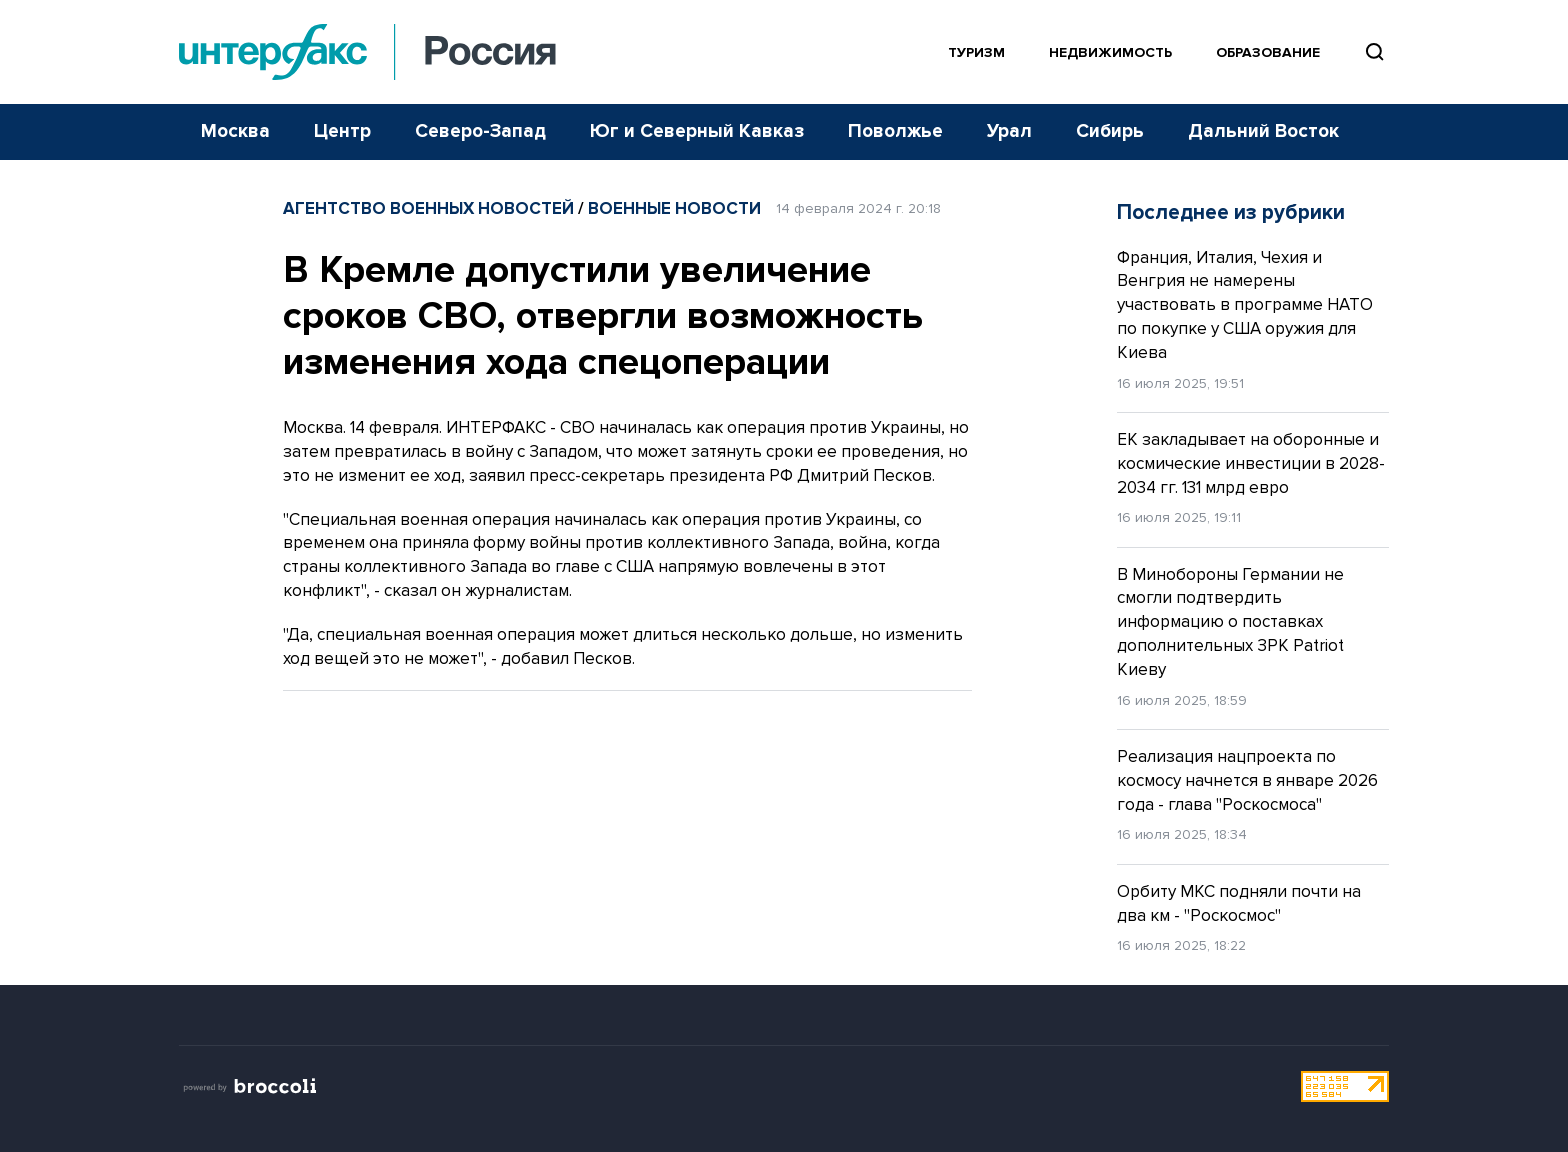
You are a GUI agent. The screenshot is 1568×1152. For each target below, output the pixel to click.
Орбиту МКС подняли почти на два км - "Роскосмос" (1239, 903)
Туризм (976, 52)
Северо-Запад (480, 131)
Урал (1009, 131)
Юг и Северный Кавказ (697, 131)
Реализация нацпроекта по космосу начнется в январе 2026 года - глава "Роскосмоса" (1247, 780)
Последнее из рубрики (1231, 212)
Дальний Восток (1263, 131)
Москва (235, 131)
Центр (342, 131)
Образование (1268, 52)
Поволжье (895, 131)
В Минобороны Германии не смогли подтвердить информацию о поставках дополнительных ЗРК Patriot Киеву (1230, 622)
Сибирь (1110, 131)
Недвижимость (1110, 52)
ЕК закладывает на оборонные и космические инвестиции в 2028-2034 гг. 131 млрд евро (1251, 463)
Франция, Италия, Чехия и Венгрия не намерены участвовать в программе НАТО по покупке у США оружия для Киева (1245, 305)
